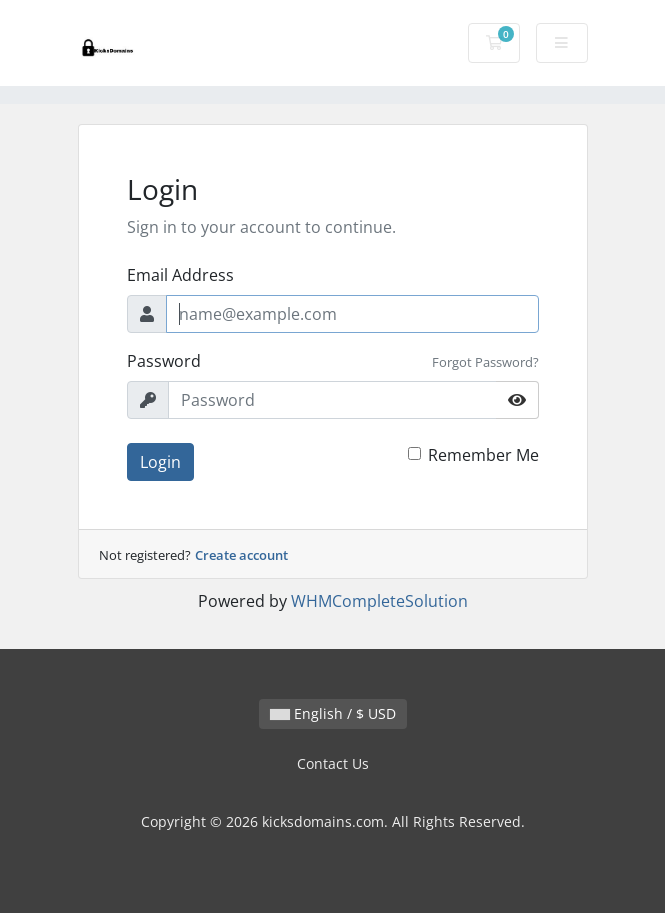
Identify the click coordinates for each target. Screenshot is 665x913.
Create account (241, 555)
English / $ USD (333, 713)
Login (160, 462)
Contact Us (333, 763)
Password (164, 361)
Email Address (180, 275)
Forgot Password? (485, 362)
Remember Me (483, 455)
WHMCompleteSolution (379, 601)
